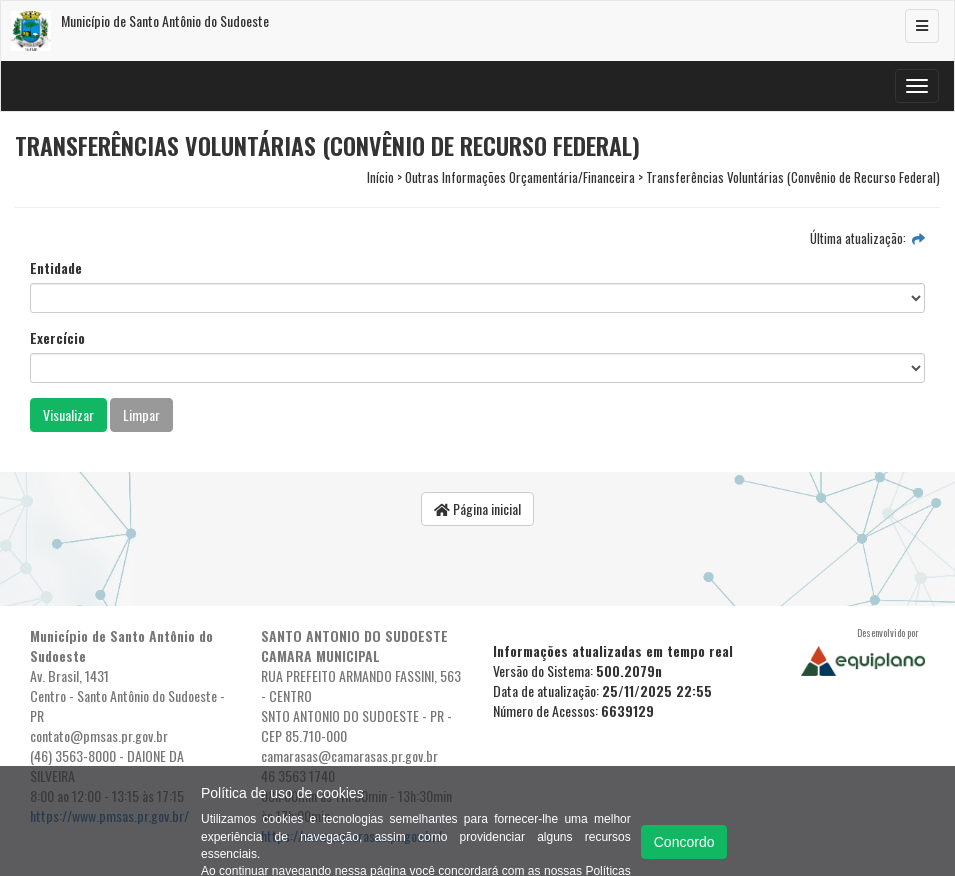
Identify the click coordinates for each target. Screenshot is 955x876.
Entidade (56, 268)
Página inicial (477, 508)
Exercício (57, 338)
